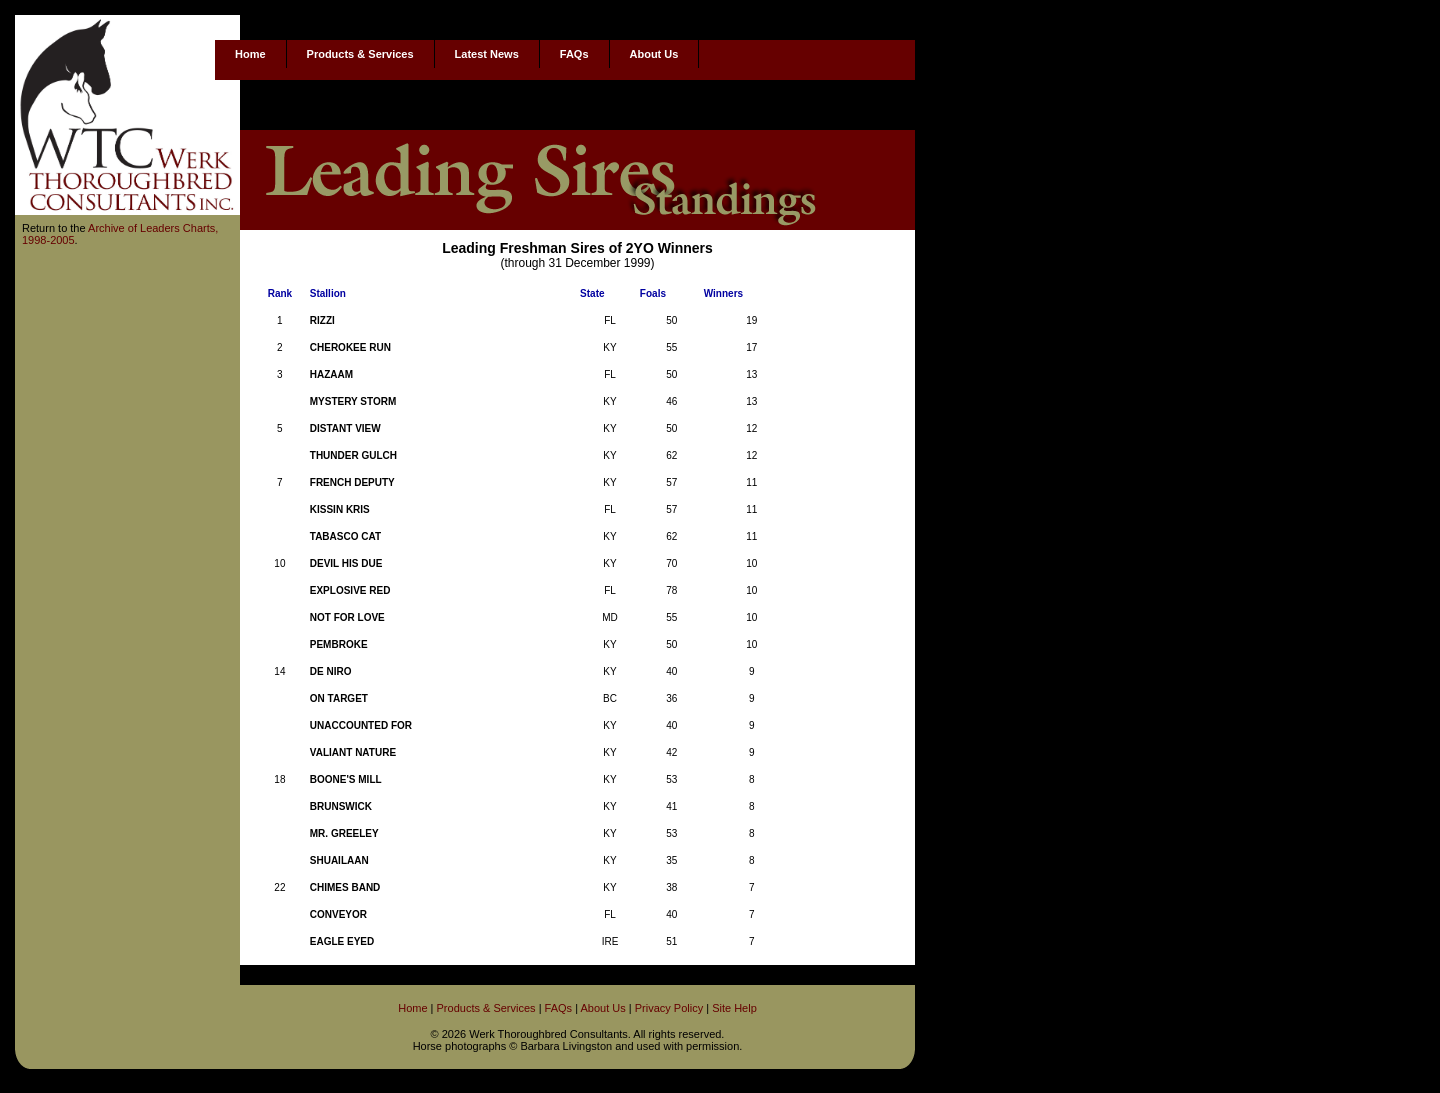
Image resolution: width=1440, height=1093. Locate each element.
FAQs (574, 54)
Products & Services (360, 54)
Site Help (734, 1008)
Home (250, 54)
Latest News (487, 54)
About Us (654, 54)
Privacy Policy (669, 1008)
